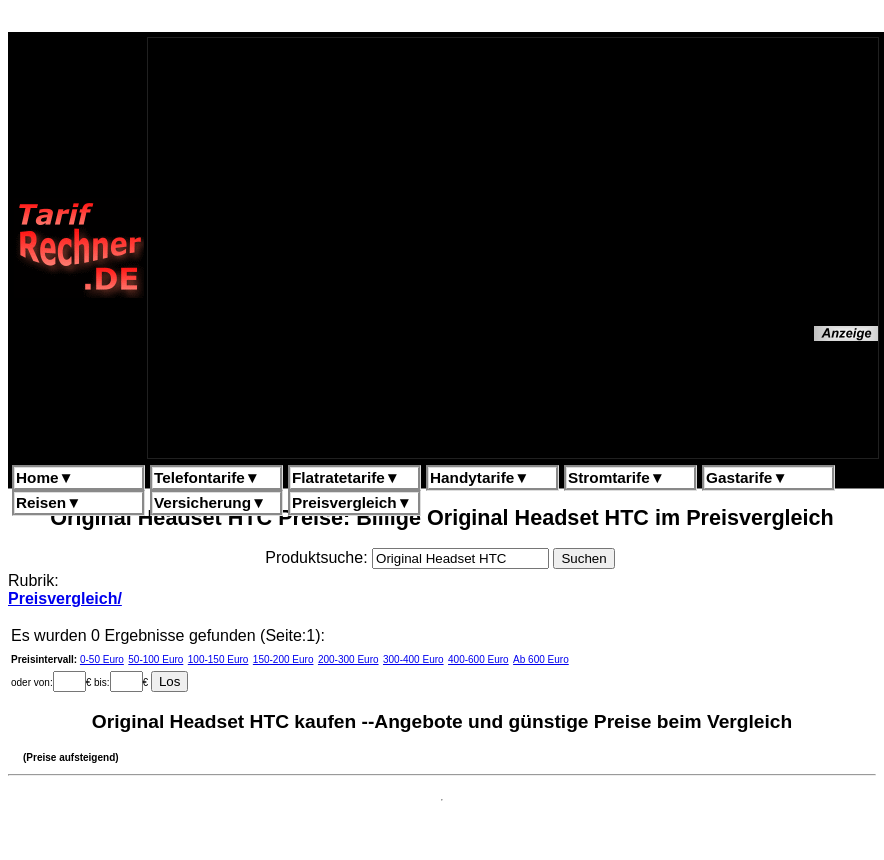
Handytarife (479, 477)
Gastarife (747, 477)
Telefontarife (207, 477)
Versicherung (210, 502)
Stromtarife (616, 477)
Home (45, 477)
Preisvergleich (352, 502)
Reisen (48, 502)
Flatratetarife (346, 477)
